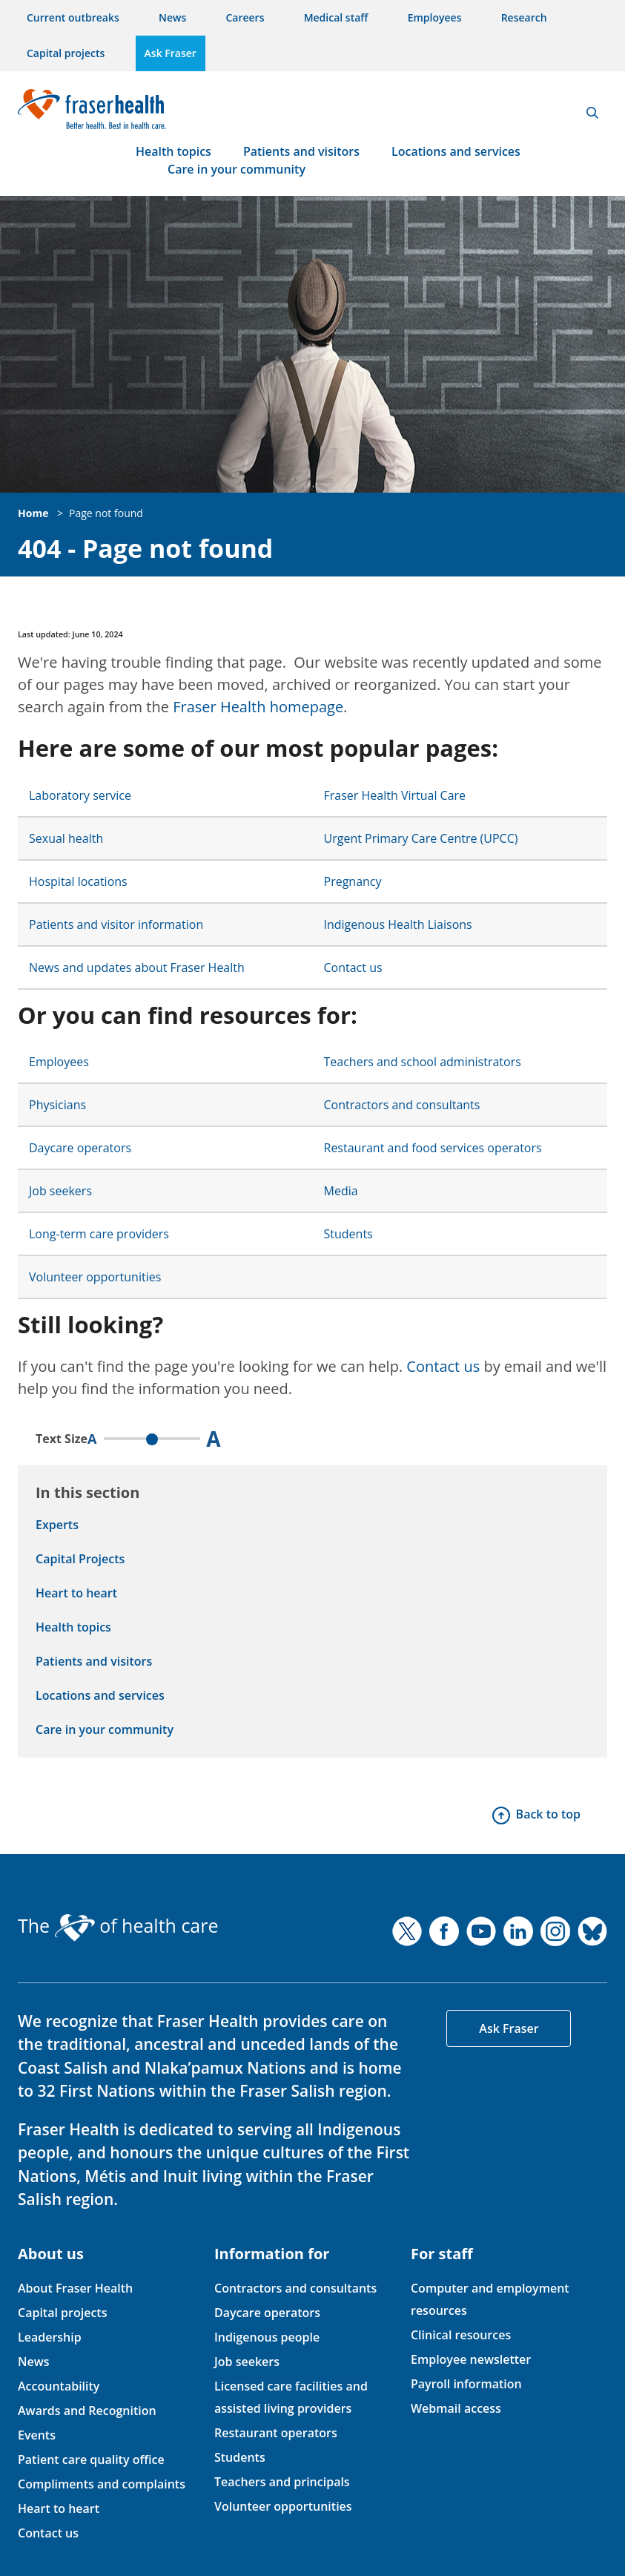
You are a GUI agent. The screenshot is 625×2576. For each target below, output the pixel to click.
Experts (57, 1525)
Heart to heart (76, 1593)
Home (33, 513)
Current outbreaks (73, 17)
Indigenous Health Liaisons (398, 924)
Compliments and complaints (101, 2484)
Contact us (353, 967)
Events (37, 2435)
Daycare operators (80, 1148)
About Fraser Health (75, 2288)
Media (341, 1191)
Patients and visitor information (116, 924)
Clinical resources (461, 2335)
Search (592, 113)
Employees (435, 17)
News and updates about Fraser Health (137, 967)
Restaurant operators (275, 2433)
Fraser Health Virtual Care (395, 795)
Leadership (50, 2337)
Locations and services (455, 151)
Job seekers (60, 1191)
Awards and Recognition (87, 2410)
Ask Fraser (170, 53)
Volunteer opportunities (95, 1277)
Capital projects (66, 53)
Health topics (173, 151)
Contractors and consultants (402, 1105)
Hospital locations (78, 881)
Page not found (106, 513)
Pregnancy (353, 881)
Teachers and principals (282, 2482)
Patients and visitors (301, 151)
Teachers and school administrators (422, 1062)
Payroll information (466, 2384)
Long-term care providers (99, 1234)
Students (348, 1234)
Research (524, 17)
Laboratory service (80, 795)
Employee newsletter (471, 2359)
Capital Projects (80, 1559)
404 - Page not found (145, 549)
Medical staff (336, 17)
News (172, 17)
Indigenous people (267, 2337)
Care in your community (236, 169)
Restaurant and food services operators (433, 1148)
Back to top (548, 1814)
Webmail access (456, 2408)
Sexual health (66, 838)
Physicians (57, 1105)
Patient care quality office (91, 2459)
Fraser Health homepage (258, 707)
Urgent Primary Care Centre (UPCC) (421, 838)
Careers (244, 17)
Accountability (58, 2386)
